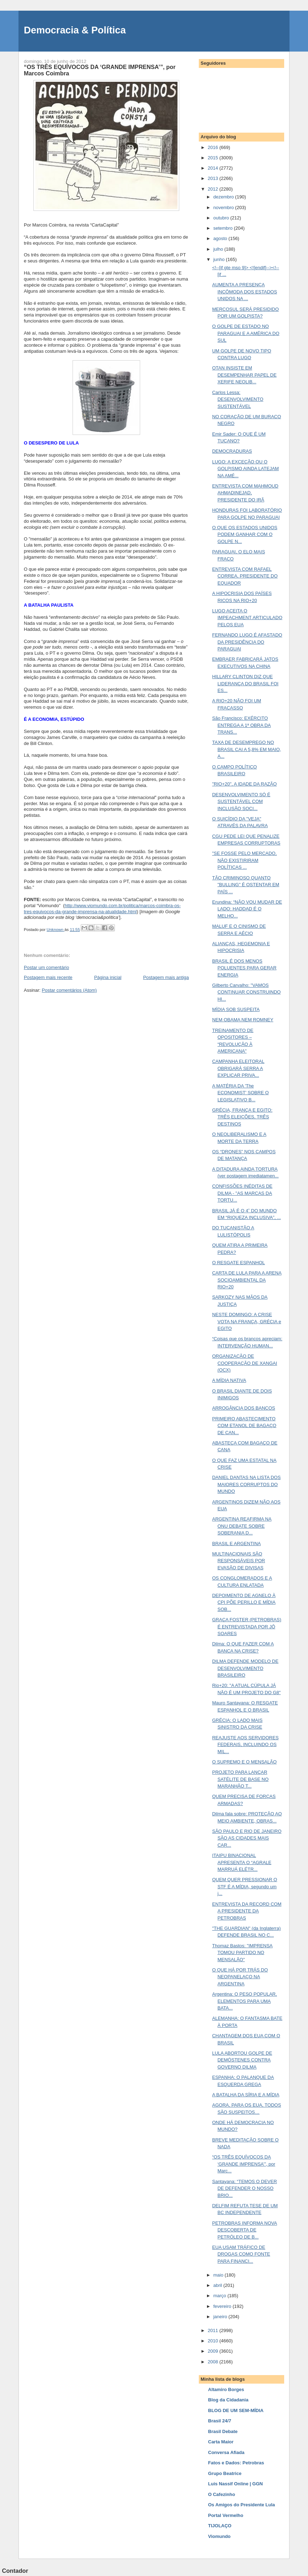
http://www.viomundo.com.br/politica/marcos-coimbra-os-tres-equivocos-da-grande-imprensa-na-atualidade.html (102, 908)
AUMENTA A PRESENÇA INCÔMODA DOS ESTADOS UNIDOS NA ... (244, 291)
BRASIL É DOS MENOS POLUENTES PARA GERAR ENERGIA (244, 968)
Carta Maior (221, 2441)
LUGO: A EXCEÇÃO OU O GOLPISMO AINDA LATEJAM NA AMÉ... (245, 468)
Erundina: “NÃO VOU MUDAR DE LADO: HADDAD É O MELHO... (247, 909)
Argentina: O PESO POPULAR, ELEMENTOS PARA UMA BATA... (244, 2001)
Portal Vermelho (225, 2515)
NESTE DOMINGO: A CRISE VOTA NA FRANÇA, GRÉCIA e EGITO (246, 1321)
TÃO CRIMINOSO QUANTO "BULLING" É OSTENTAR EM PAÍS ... (245, 884)
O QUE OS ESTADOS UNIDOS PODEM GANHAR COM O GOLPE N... (244, 534)
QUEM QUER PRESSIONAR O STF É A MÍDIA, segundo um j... (244, 1886)
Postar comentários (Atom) (69, 990)
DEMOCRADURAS (232, 451)
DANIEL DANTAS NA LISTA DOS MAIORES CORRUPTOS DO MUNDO (246, 1484)
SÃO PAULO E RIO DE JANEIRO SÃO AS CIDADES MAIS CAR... (246, 1838)
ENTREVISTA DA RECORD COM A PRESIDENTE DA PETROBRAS (246, 1911)
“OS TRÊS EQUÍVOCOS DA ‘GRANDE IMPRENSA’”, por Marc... (243, 2163)
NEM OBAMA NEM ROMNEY (242, 1019)
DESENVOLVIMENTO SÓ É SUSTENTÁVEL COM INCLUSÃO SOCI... (241, 801)
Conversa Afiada (226, 2452)
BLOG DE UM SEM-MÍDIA (236, 2410)
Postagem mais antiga (166, 977)
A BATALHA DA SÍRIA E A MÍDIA (245, 2094)
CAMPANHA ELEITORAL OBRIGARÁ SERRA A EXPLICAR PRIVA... (238, 1068)
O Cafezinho (221, 2494)
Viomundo (219, 2536)
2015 (213, 157)
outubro (221, 217)
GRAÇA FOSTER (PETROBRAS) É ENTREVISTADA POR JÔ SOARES (246, 1626)
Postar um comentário (46, 967)
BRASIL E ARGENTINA (236, 1543)
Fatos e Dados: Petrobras (236, 2462)
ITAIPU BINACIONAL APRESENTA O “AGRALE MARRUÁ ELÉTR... (241, 1862)
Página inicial (108, 977)
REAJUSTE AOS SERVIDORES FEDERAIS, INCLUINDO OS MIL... (245, 1744)
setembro (223, 228)
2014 (213, 168)
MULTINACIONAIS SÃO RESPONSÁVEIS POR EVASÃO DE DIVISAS (238, 1560)
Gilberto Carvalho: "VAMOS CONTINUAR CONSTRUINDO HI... (246, 992)
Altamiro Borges (226, 2389)
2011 (213, 2330)
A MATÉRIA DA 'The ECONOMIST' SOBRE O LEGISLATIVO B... (240, 1092)
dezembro (224, 196)
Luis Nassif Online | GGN (235, 2483)
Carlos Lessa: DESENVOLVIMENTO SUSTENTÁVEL (237, 399)
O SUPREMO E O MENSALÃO (244, 1762)
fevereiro (223, 2306)
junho (219, 259)
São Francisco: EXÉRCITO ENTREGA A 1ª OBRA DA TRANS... (241, 725)
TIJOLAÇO (220, 2525)
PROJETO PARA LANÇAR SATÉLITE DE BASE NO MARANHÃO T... (240, 1779)
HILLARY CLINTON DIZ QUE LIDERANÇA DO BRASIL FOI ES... (245, 683)
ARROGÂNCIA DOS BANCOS (243, 1408)
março (220, 2295)
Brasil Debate (223, 2431)
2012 (213, 189)
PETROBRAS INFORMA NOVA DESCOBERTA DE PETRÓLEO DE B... (244, 2230)
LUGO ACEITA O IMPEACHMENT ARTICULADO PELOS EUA (247, 617)
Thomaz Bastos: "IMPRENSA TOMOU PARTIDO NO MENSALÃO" (242, 1952)
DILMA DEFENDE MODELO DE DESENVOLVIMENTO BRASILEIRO (245, 1668)
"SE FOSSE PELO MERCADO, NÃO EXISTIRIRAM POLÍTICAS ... (244, 860)
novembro (224, 207)
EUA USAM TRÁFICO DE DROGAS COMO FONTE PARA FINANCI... (241, 2254)
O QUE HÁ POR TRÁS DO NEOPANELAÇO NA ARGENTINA (240, 1976)
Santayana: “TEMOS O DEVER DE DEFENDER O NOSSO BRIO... (244, 2188)
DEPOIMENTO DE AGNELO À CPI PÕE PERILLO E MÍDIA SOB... (243, 1602)
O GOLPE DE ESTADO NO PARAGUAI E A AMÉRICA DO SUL (245, 333)
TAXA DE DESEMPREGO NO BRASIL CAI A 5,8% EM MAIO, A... (246, 749)
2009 (213, 2351)
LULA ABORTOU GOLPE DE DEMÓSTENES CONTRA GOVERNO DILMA (242, 2060)
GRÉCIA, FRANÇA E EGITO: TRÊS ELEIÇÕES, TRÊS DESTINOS (242, 1117)
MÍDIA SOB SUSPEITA (235, 1009)
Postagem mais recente (48, 977)
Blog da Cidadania (228, 2399)
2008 (213, 2361)
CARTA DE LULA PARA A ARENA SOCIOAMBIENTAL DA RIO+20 (246, 1279)
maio (219, 2275)
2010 (213, 2340)
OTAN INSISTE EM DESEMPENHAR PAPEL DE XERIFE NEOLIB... (244, 374)
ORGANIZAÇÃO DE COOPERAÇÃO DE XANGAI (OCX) (244, 1363)
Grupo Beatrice (224, 2473)
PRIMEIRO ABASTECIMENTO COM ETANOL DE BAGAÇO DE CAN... (244, 1425)
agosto (221, 238)
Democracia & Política (75, 30)
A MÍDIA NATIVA (229, 1380)
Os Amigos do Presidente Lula (241, 2504)
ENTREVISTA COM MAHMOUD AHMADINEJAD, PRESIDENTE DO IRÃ (245, 492)
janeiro (221, 2316)
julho (218, 249)
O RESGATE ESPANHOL (238, 1262)
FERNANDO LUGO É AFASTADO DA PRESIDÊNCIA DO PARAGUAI (247, 641)
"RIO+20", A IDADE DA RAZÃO (244, 784)
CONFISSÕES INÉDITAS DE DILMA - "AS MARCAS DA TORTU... (242, 1193)
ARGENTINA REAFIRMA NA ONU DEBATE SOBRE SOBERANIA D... (241, 1526)
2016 (213, 147)
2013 (213, 178)
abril (218, 2285)
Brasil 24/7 (219, 2420)
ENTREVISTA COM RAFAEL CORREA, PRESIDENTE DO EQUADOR (244, 576)
